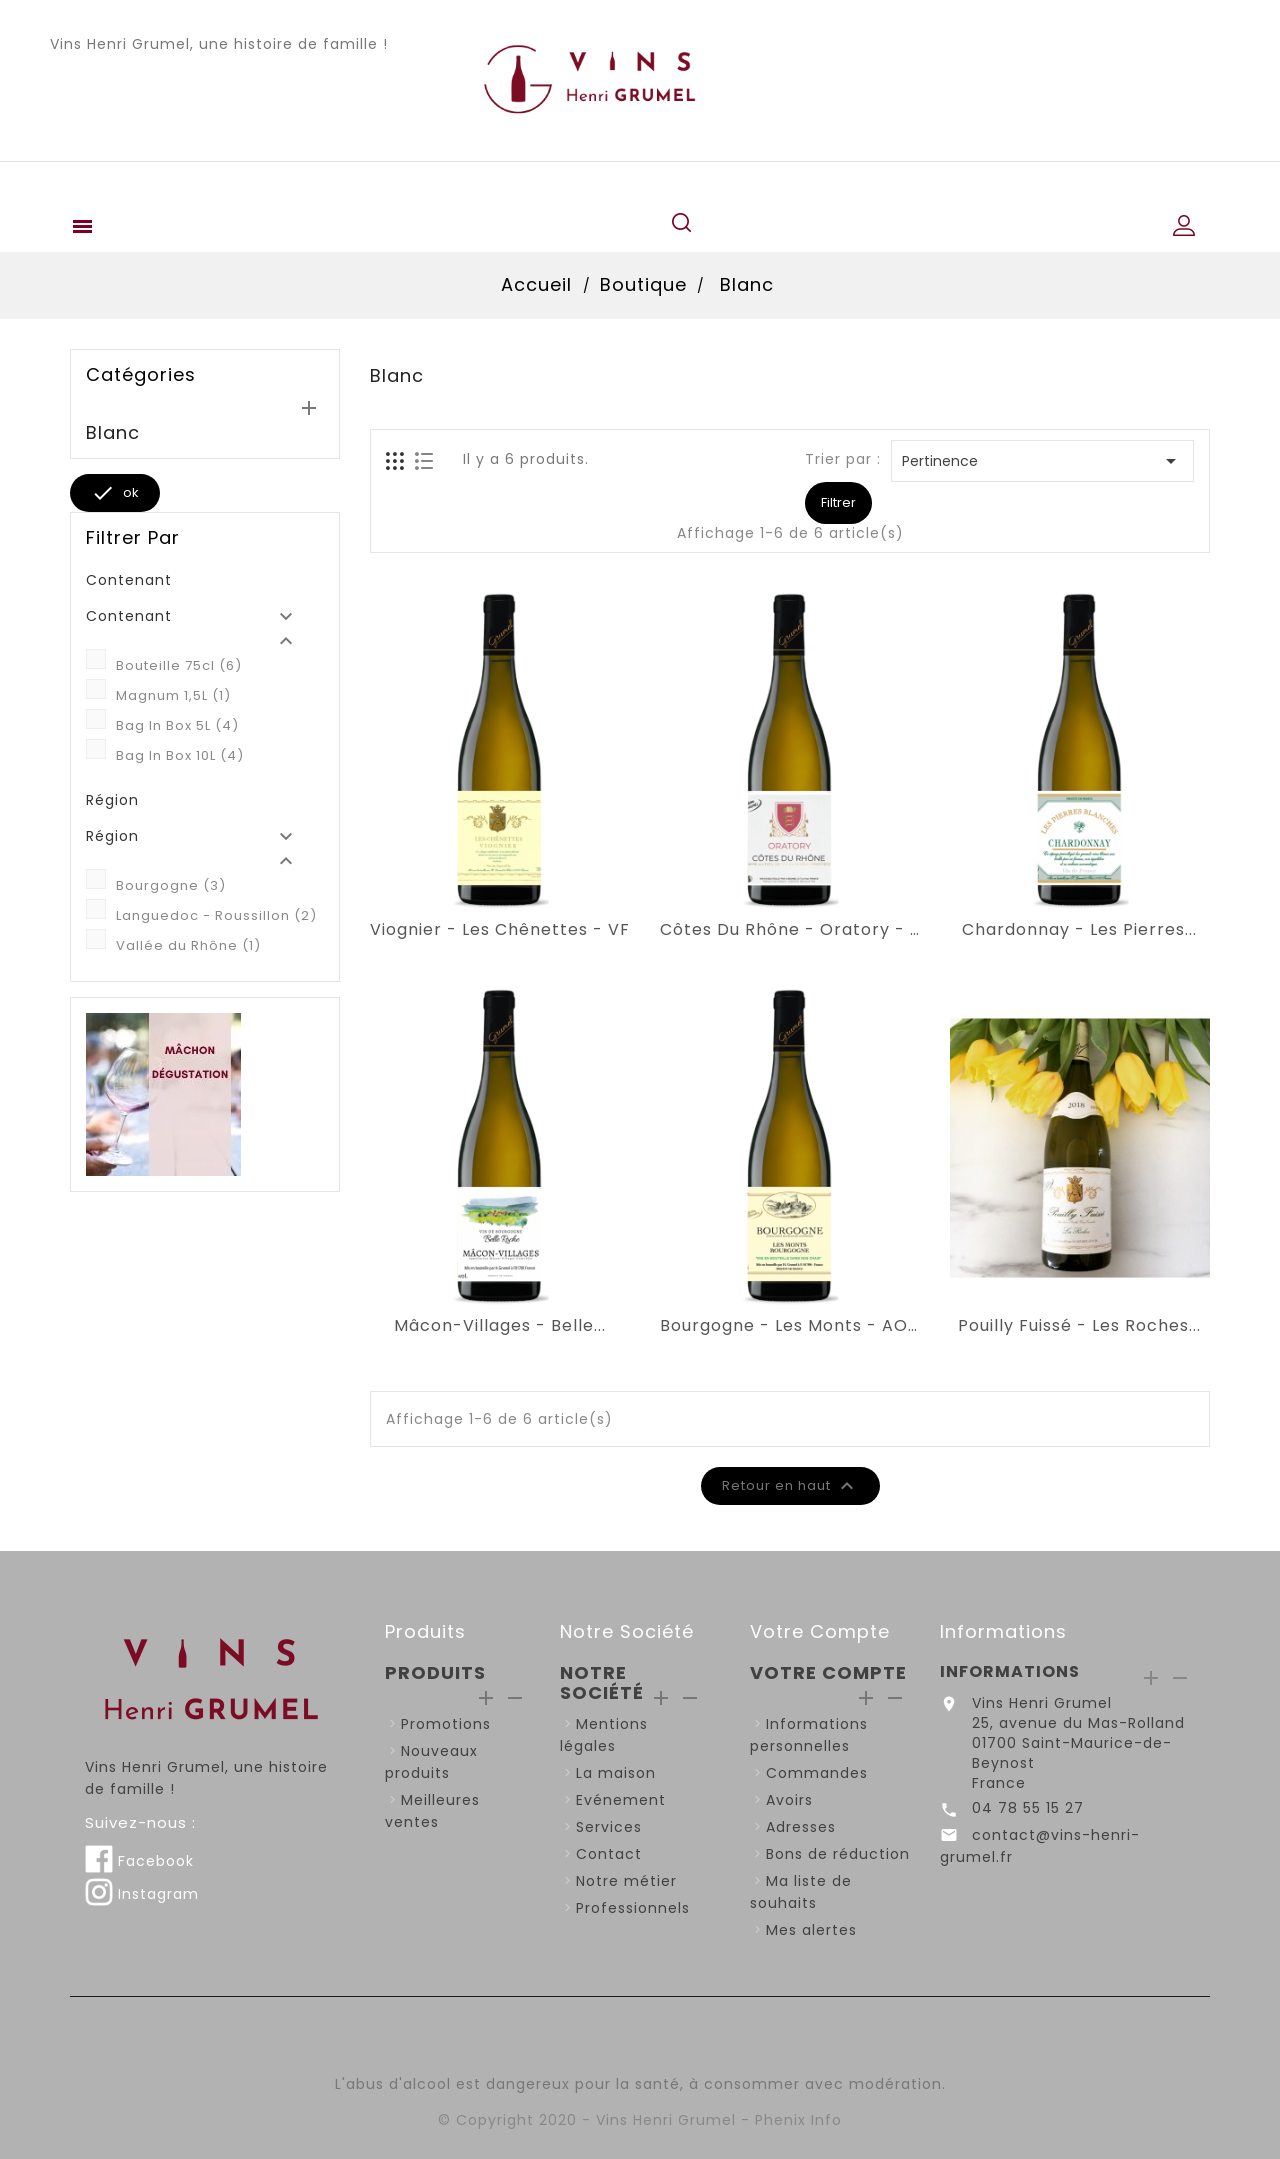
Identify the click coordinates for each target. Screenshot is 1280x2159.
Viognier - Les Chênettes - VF (500, 930)
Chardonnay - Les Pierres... (1079, 930)
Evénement (621, 1800)
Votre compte (820, 1631)
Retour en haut (791, 1486)
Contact (609, 1854)
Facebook (139, 1861)
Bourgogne (171, 885)
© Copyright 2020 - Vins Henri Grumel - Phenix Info (640, 2120)
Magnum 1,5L (173, 695)
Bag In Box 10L (180, 755)
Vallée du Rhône (188, 945)
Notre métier (626, 1881)
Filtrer (838, 502)
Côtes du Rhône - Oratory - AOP (790, 930)
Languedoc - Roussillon (216, 915)
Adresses (801, 1827)
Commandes (817, 1773)
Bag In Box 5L (177, 725)
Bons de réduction (838, 1854)
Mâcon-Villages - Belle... (500, 1326)
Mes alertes (811, 1930)
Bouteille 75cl (179, 665)
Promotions (446, 1724)
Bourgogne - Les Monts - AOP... (790, 1326)
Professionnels (633, 1908)
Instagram (142, 1894)
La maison (616, 1773)
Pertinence (1042, 461)
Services (609, 1827)
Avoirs (789, 1800)
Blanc (113, 433)
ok (115, 493)
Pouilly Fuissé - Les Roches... (1079, 1326)
